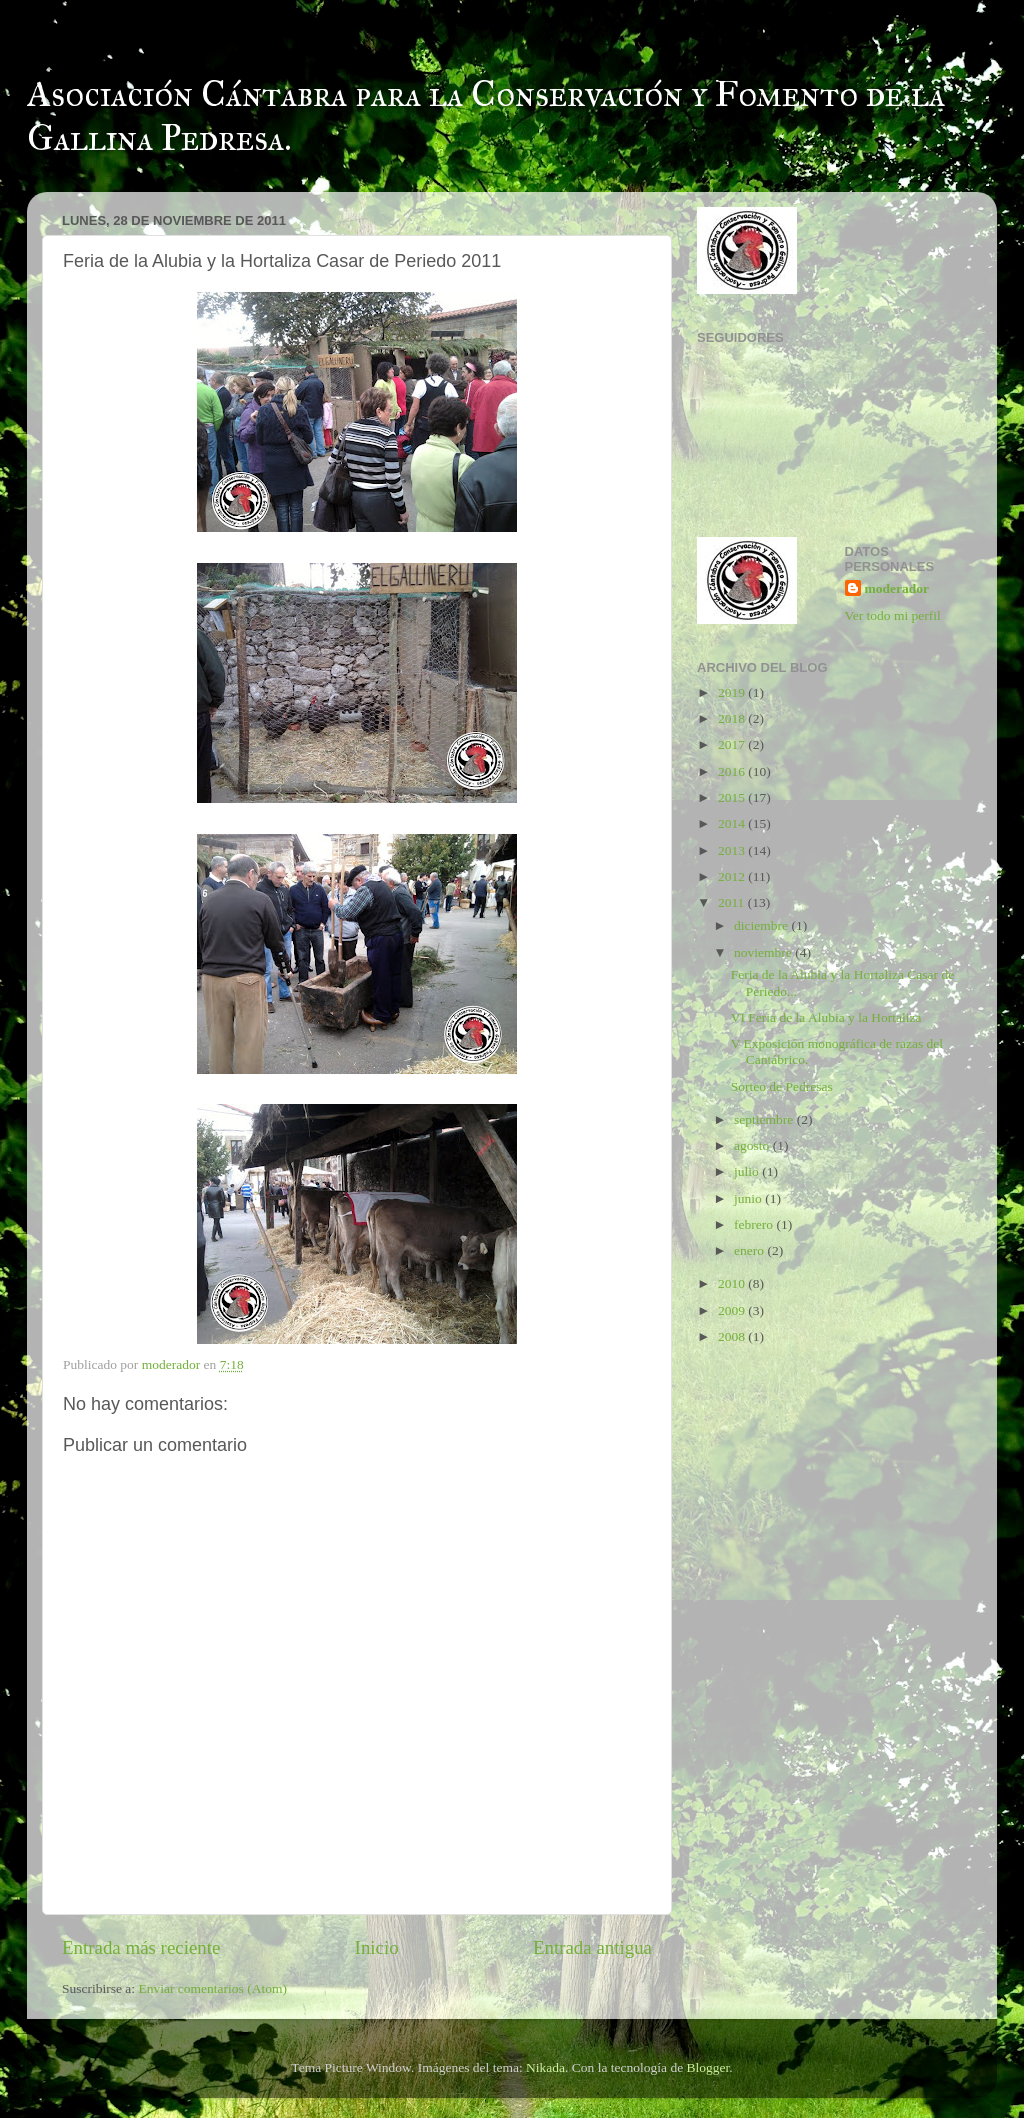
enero (750, 1250)
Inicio (377, 1947)
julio (748, 1171)
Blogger (708, 2067)
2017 (733, 744)
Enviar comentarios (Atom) (213, 1988)
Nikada (545, 2067)
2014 (733, 823)
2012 (733, 876)
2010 (733, 1283)
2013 (733, 850)
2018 (733, 718)
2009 (733, 1310)
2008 (733, 1336)
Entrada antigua (592, 1947)
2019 (733, 692)
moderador (897, 588)
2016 (733, 771)
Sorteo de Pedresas (782, 1086)
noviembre (764, 952)
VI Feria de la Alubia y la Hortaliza (826, 1017)
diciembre (762, 925)
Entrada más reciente (141, 1947)
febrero (755, 1224)
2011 (733, 902)
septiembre (765, 1119)
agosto (753, 1145)
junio (749, 1198)
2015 (733, 797)
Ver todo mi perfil (893, 615)
